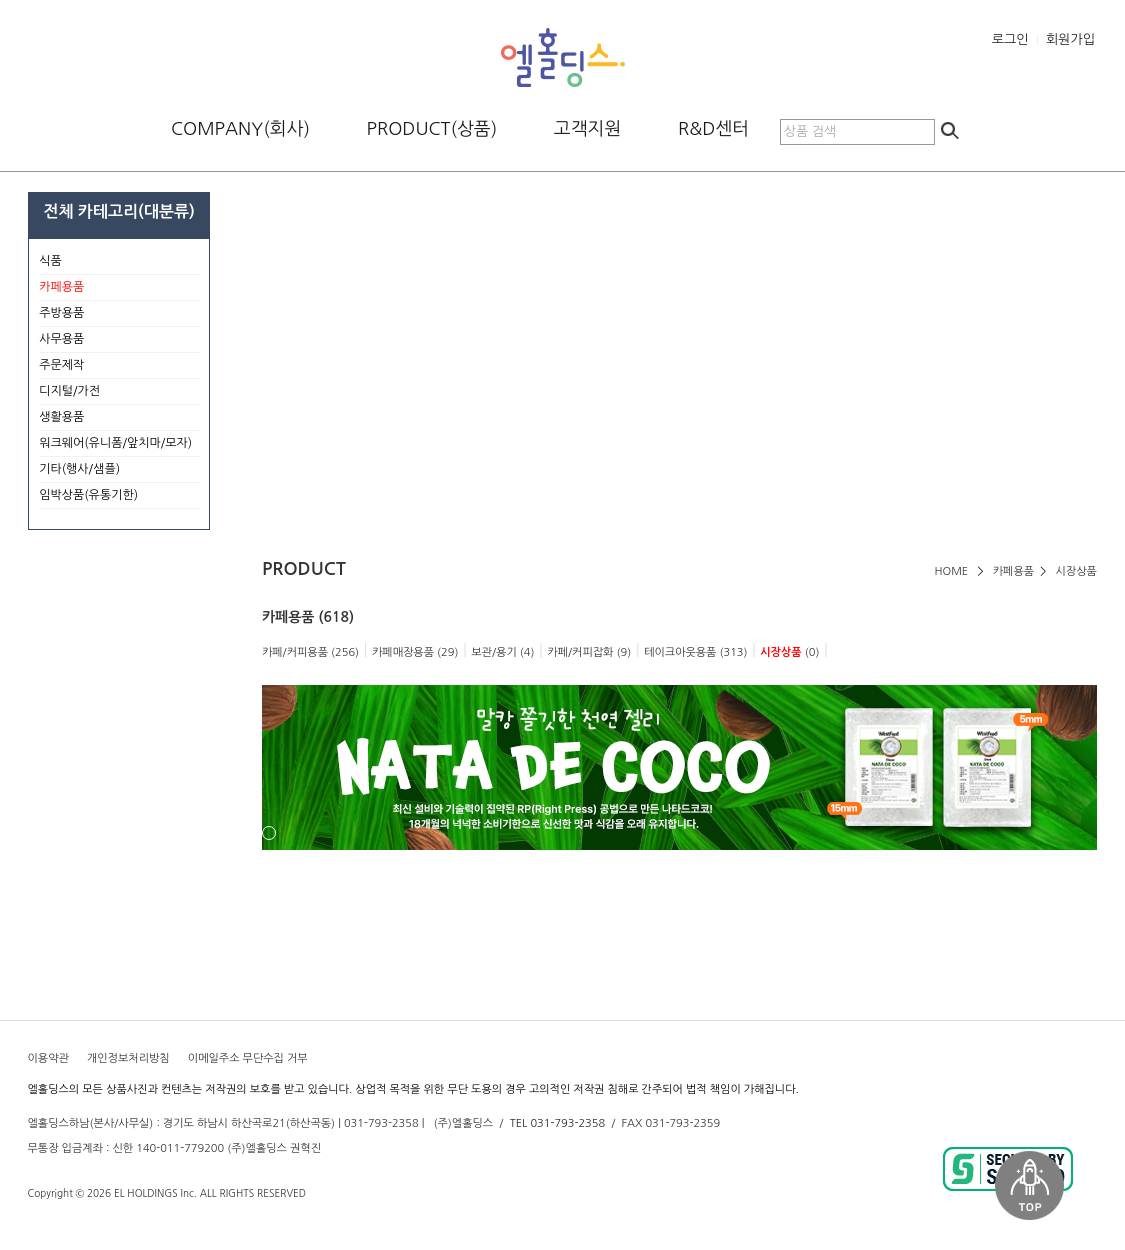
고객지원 (588, 129)
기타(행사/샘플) (119, 470)
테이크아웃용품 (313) (695, 652)
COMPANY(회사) (240, 129)
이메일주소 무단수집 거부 (248, 1058)
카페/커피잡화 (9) (589, 652)
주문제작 (119, 366)
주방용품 (119, 314)
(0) (789, 652)
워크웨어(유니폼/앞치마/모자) (115, 443)
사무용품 (119, 340)
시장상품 (1076, 571)
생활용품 (119, 418)
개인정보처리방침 (128, 1058)
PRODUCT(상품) (432, 129)
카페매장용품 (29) (415, 652)
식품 (119, 262)
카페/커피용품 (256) (310, 652)
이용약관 (48, 1058)
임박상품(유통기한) (88, 495)
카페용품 (1013, 571)
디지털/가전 (119, 392)
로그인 (1010, 39)
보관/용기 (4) (502, 652)
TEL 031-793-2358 (557, 1123)
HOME (952, 571)
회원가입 (1070, 39)
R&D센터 (713, 129)
